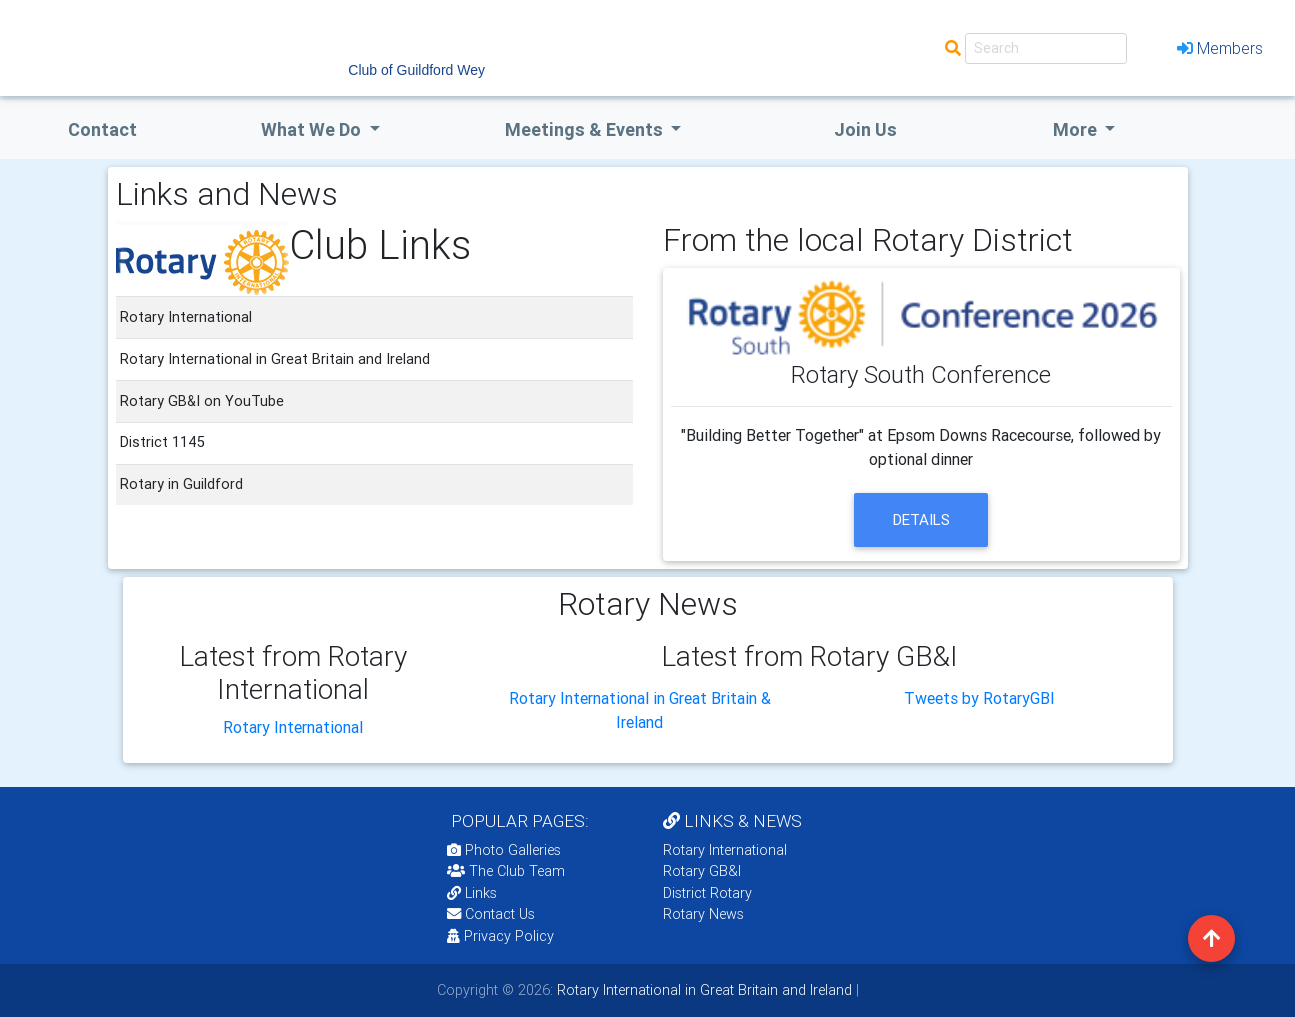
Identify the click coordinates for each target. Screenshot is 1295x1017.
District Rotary (707, 893)
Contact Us (491, 914)
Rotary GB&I (702, 871)
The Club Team (506, 871)
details (921, 519)
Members (1220, 48)
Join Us (865, 129)
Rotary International (293, 727)
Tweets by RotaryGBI (979, 698)
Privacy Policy (500, 936)
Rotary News (703, 914)
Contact (102, 129)
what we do (313, 129)
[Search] (1046, 48)
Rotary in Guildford (181, 484)
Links (472, 893)
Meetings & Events (586, 129)
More (1077, 129)
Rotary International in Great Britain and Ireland (702, 990)
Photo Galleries (504, 850)
